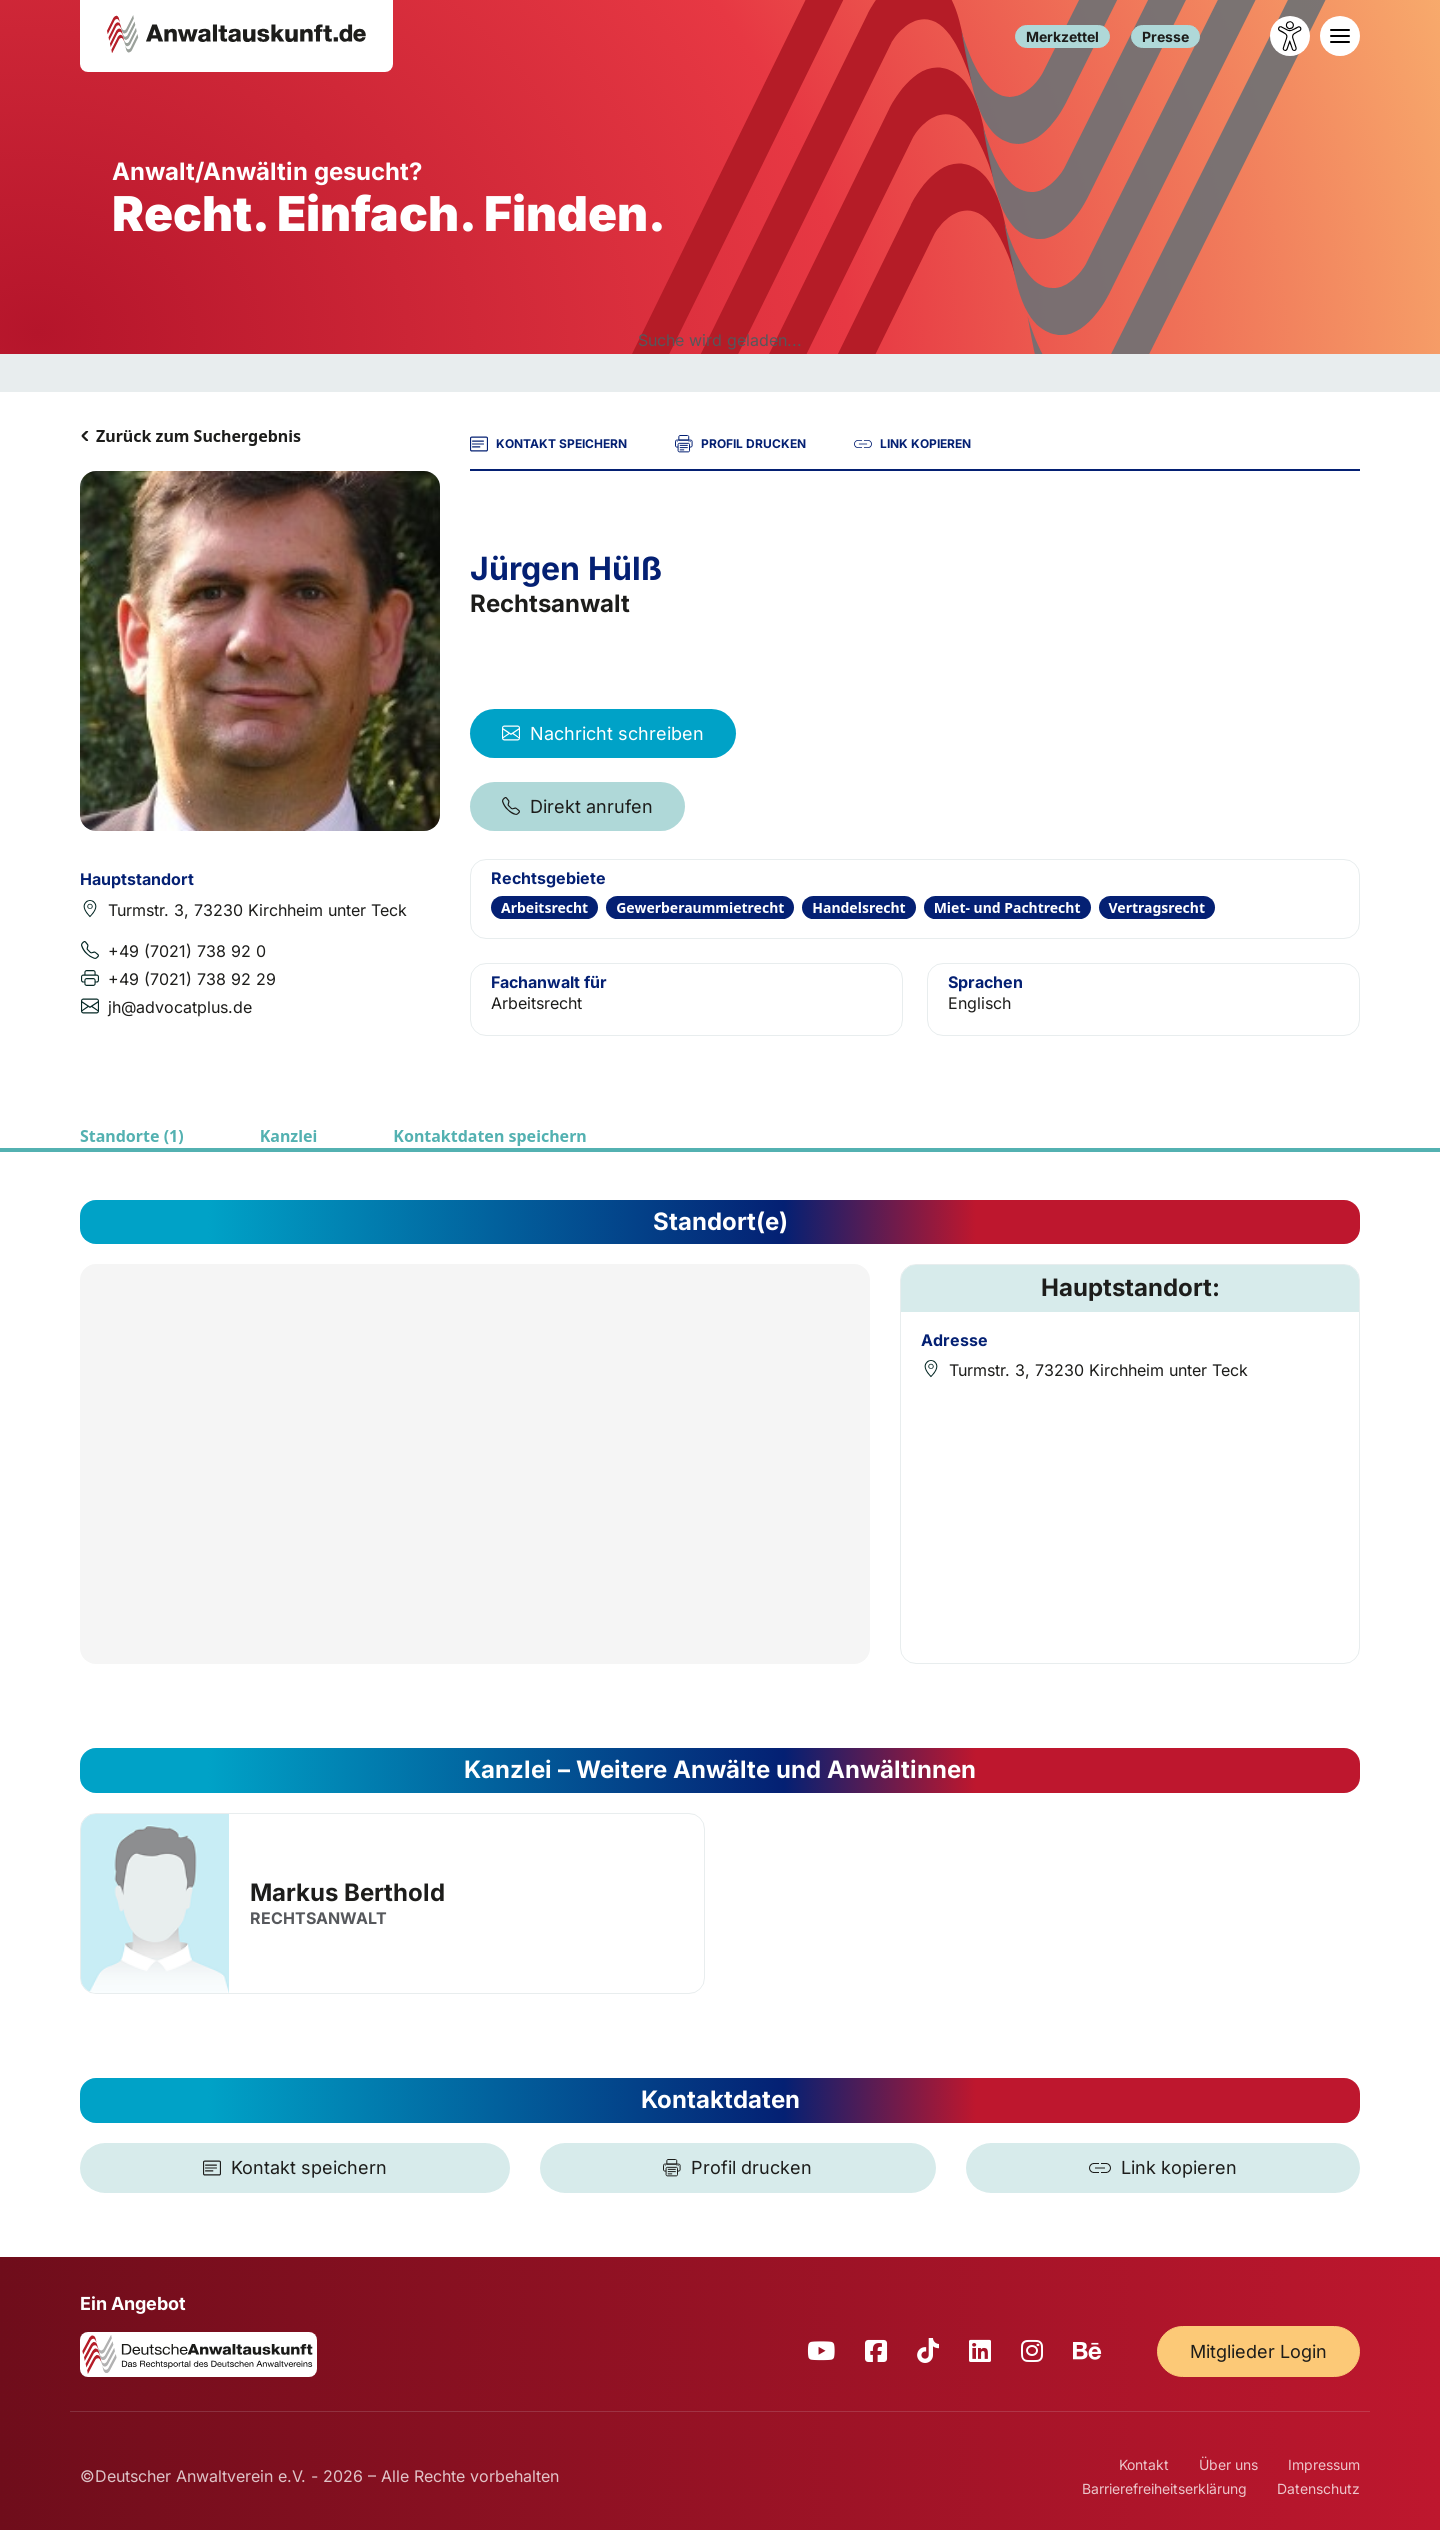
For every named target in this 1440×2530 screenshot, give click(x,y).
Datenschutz (1318, 2488)
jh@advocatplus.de (180, 1007)
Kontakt (1144, 2464)
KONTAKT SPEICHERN (548, 444)
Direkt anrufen (577, 806)
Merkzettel (1062, 36)
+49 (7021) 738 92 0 (187, 951)
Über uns (1228, 2464)
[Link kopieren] (1163, 2168)
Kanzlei (289, 1136)
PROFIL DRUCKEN (740, 444)
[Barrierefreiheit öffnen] (1290, 36)
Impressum (1324, 2464)
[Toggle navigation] (1340, 36)
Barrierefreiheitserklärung (1164, 2488)
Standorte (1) (132, 1136)
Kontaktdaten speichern (489, 1136)
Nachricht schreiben (603, 733)
